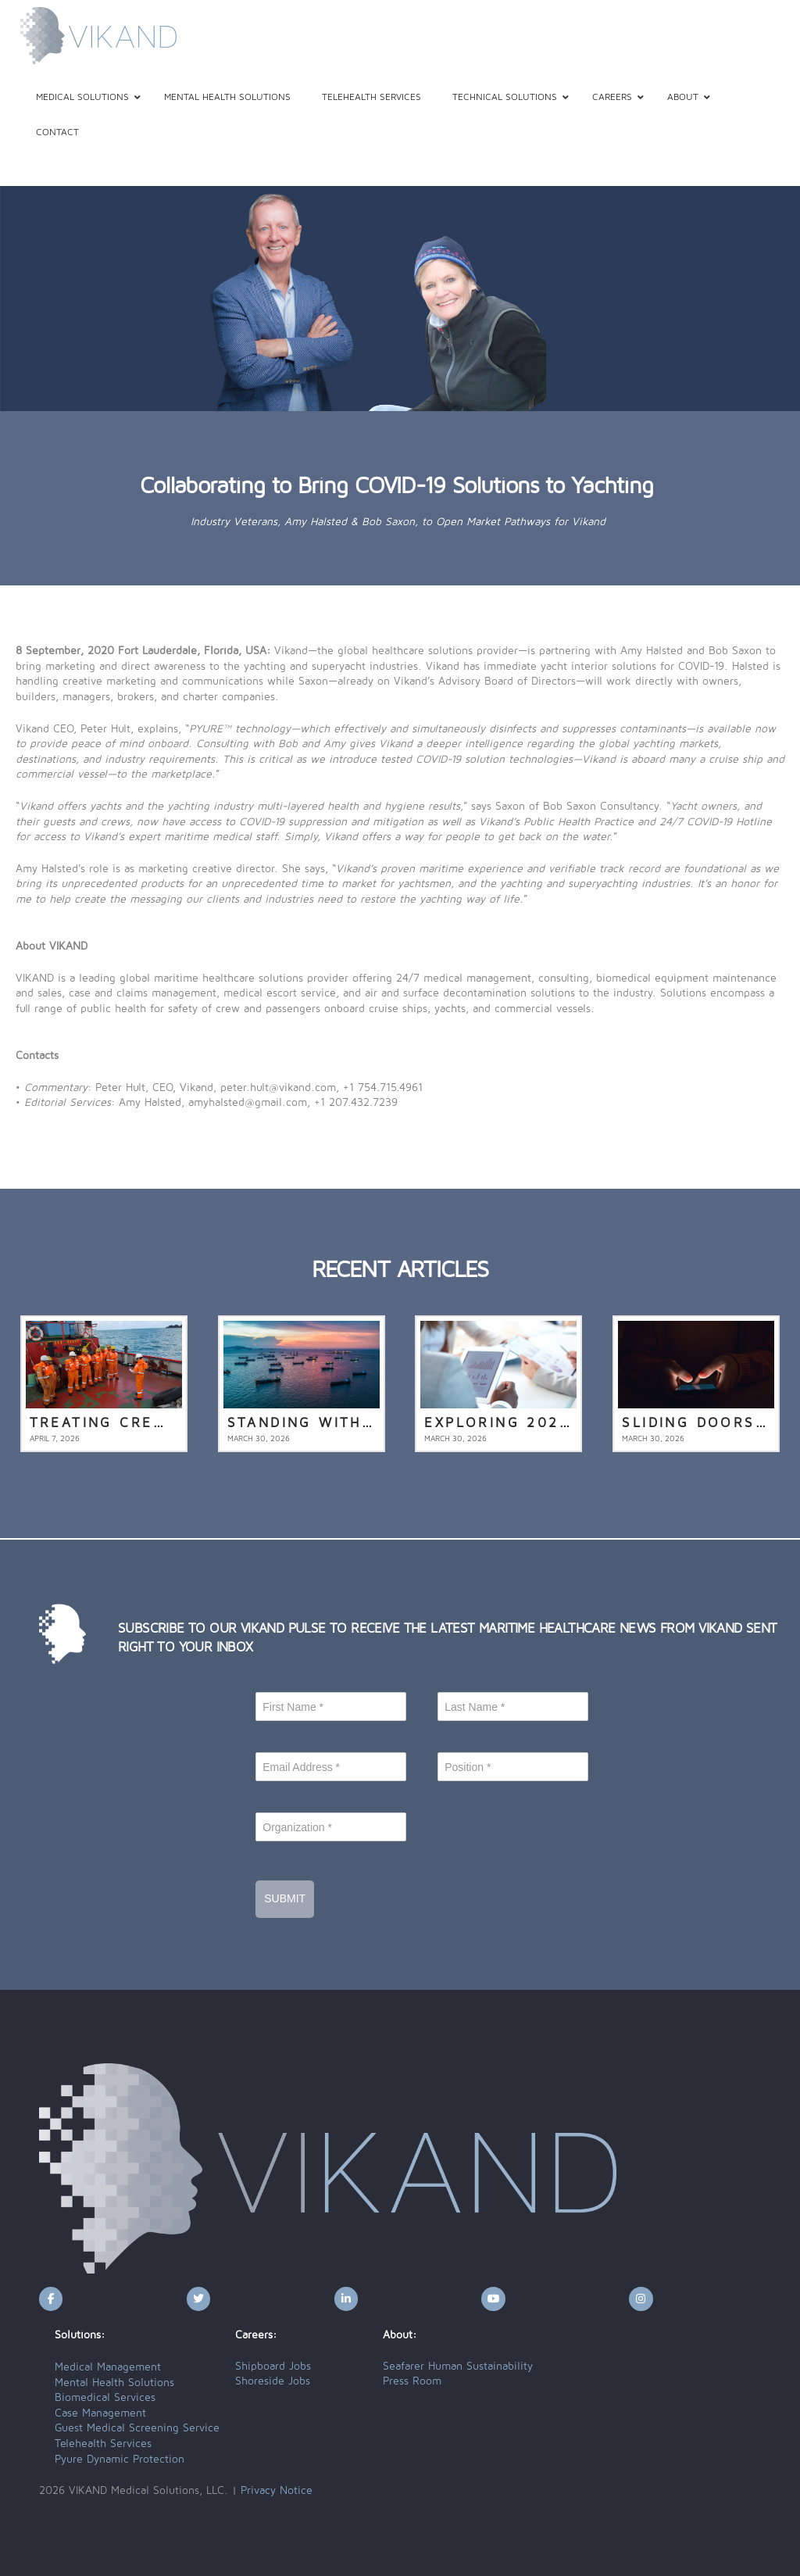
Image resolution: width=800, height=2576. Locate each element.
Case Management (100, 2413)
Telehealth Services (103, 2443)
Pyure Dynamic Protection (119, 2459)
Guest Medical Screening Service (137, 2428)
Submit (284, 1898)
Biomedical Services (105, 2397)
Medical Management (108, 2367)
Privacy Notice (276, 2490)
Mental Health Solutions (114, 2382)
